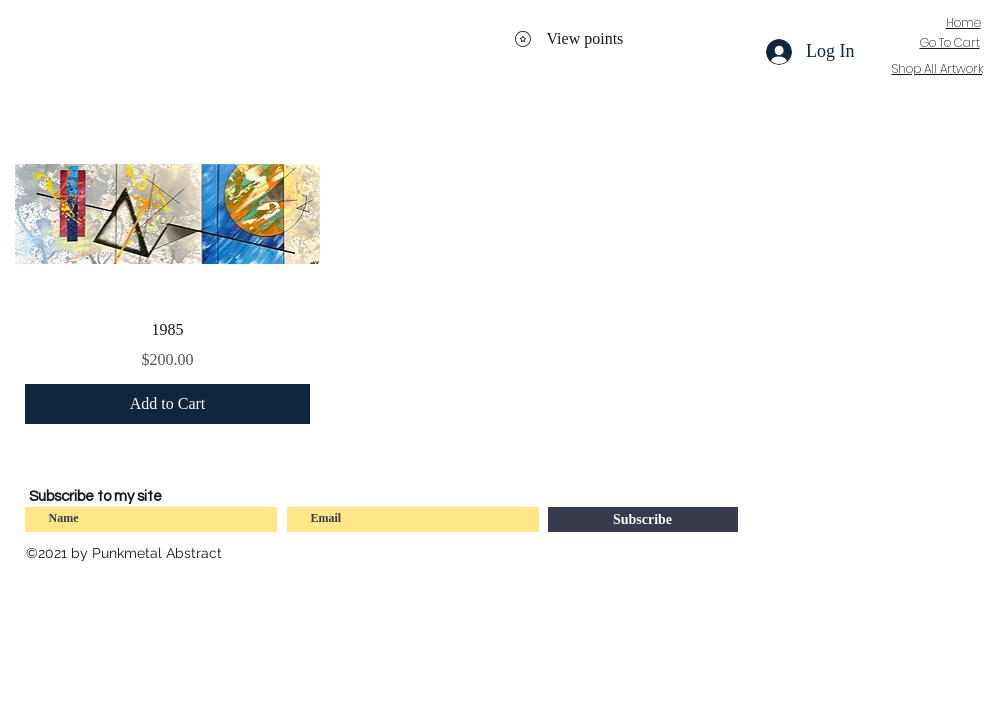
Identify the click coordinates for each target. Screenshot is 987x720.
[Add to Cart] (168, 404)
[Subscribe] (643, 519)
